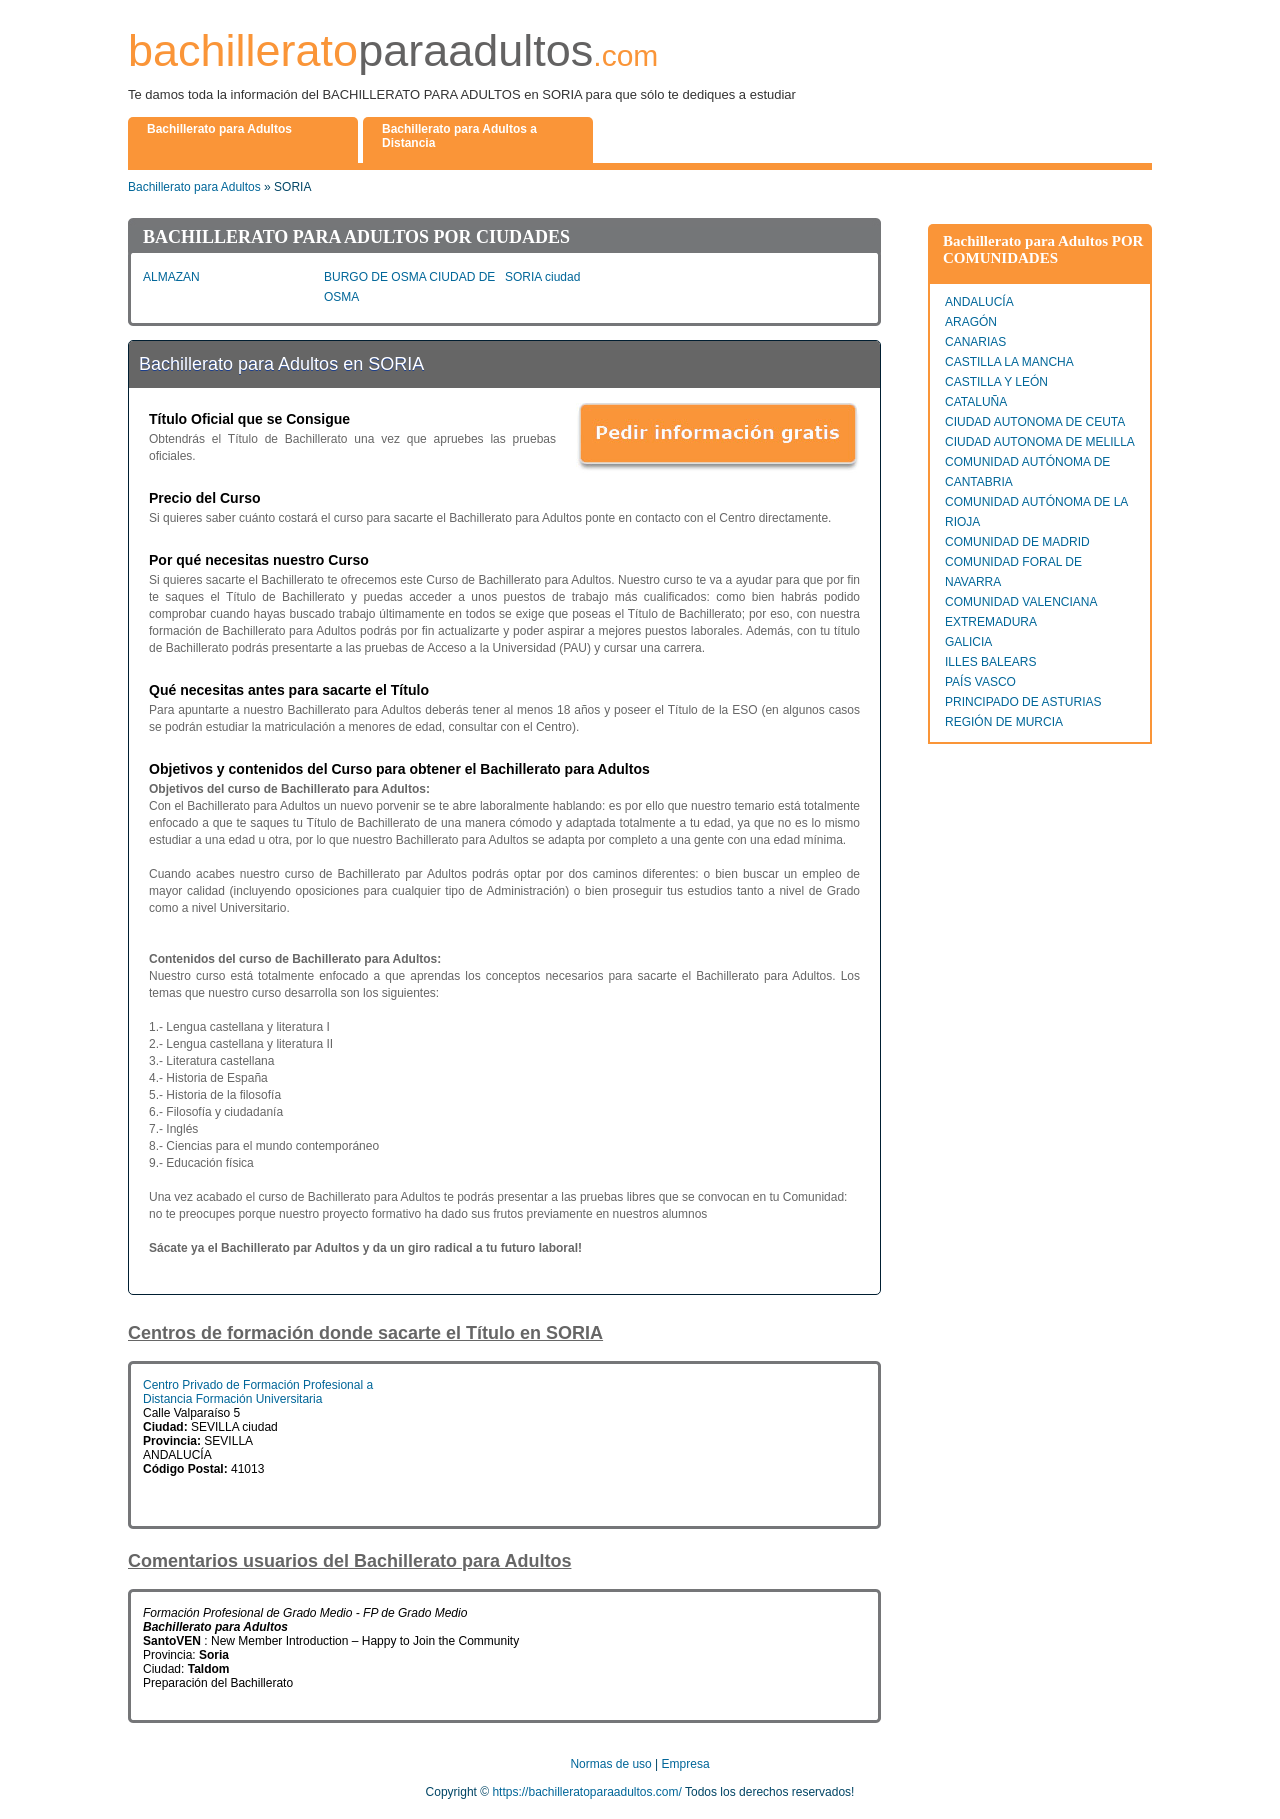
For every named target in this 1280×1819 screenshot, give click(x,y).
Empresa (686, 1764)
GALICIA (968, 642)
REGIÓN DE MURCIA (1004, 722)
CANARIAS (975, 342)
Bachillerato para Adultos (194, 187)
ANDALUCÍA (979, 302)
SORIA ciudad (542, 277)
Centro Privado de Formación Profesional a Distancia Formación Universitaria (258, 1392)
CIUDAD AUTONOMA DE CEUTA (1035, 422)
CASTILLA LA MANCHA (1009, 362)
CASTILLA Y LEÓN (996, 382)
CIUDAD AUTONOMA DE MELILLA (1040, 442)
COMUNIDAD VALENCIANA (1021, 602)
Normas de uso (610, 1764)
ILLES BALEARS (990, 662)
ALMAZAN (171, 277)
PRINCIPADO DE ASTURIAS (1023, 702)
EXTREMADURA (991, 622)
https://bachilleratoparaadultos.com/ (586, 1792)
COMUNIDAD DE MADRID (1017, 542)
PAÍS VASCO (980, 682)
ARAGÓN (971, 322)
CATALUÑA (976, 402)
